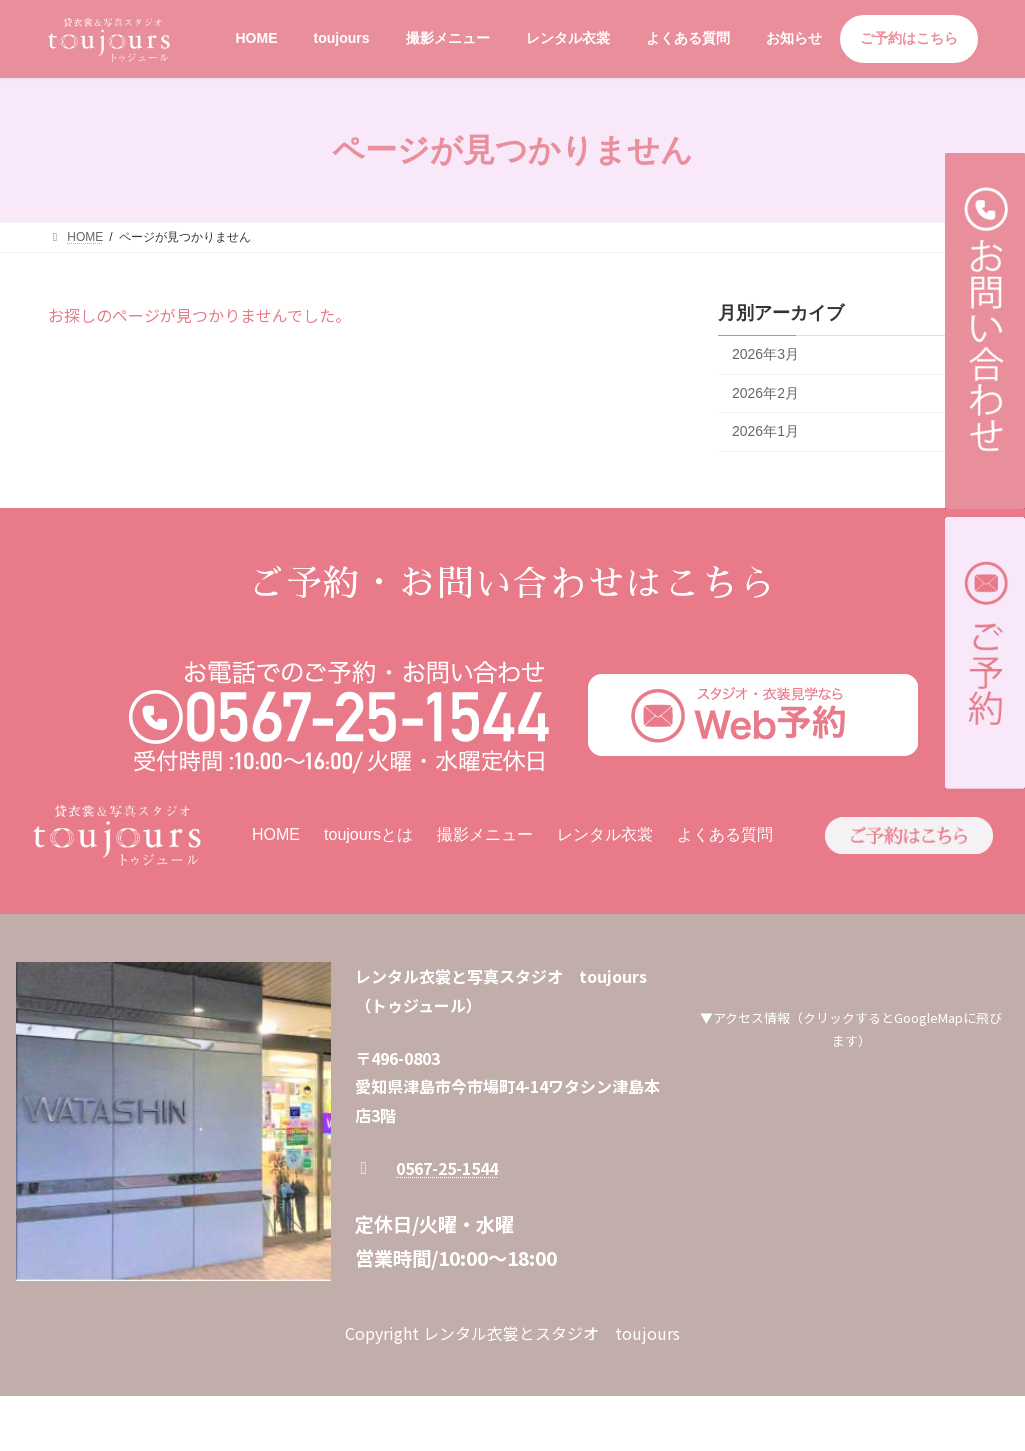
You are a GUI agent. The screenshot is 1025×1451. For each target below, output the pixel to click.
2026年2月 (765, 393)
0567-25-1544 (447, 1168)
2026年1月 (765, 431)
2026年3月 (765, 354)
